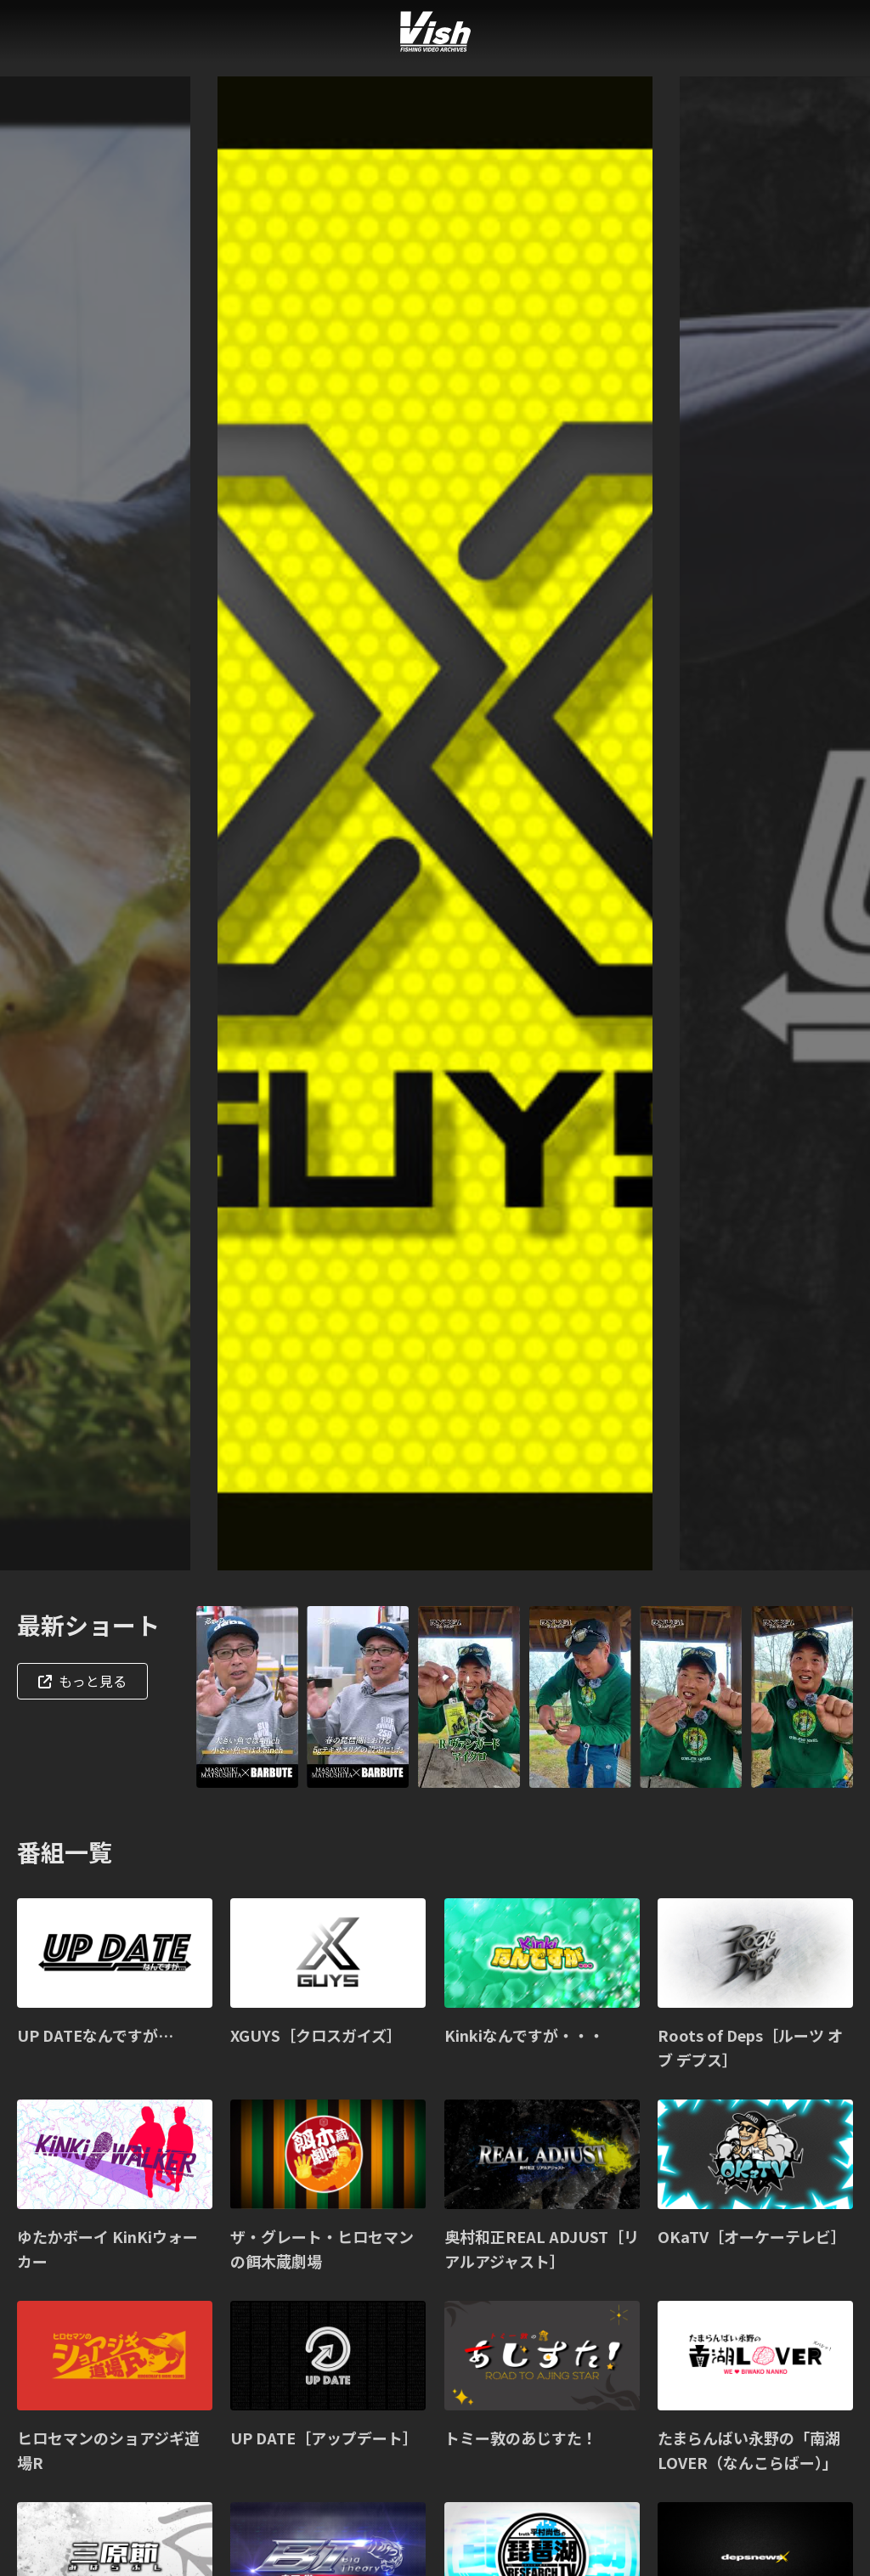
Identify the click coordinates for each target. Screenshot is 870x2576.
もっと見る (82, 1681)
